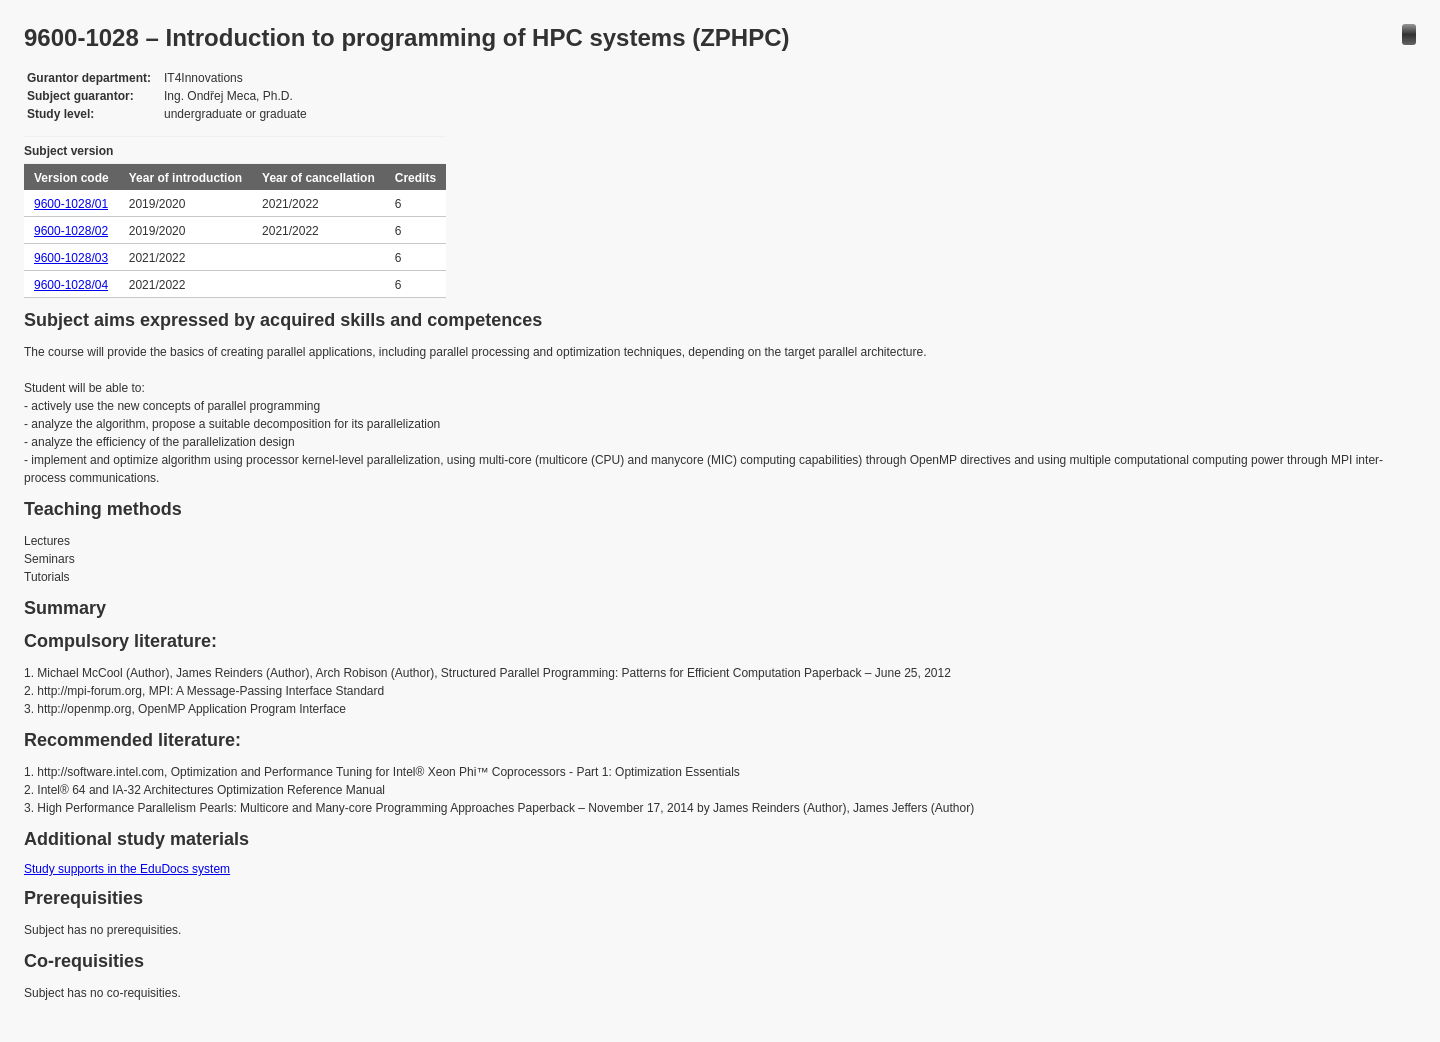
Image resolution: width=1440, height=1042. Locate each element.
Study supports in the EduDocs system (127, 869)
